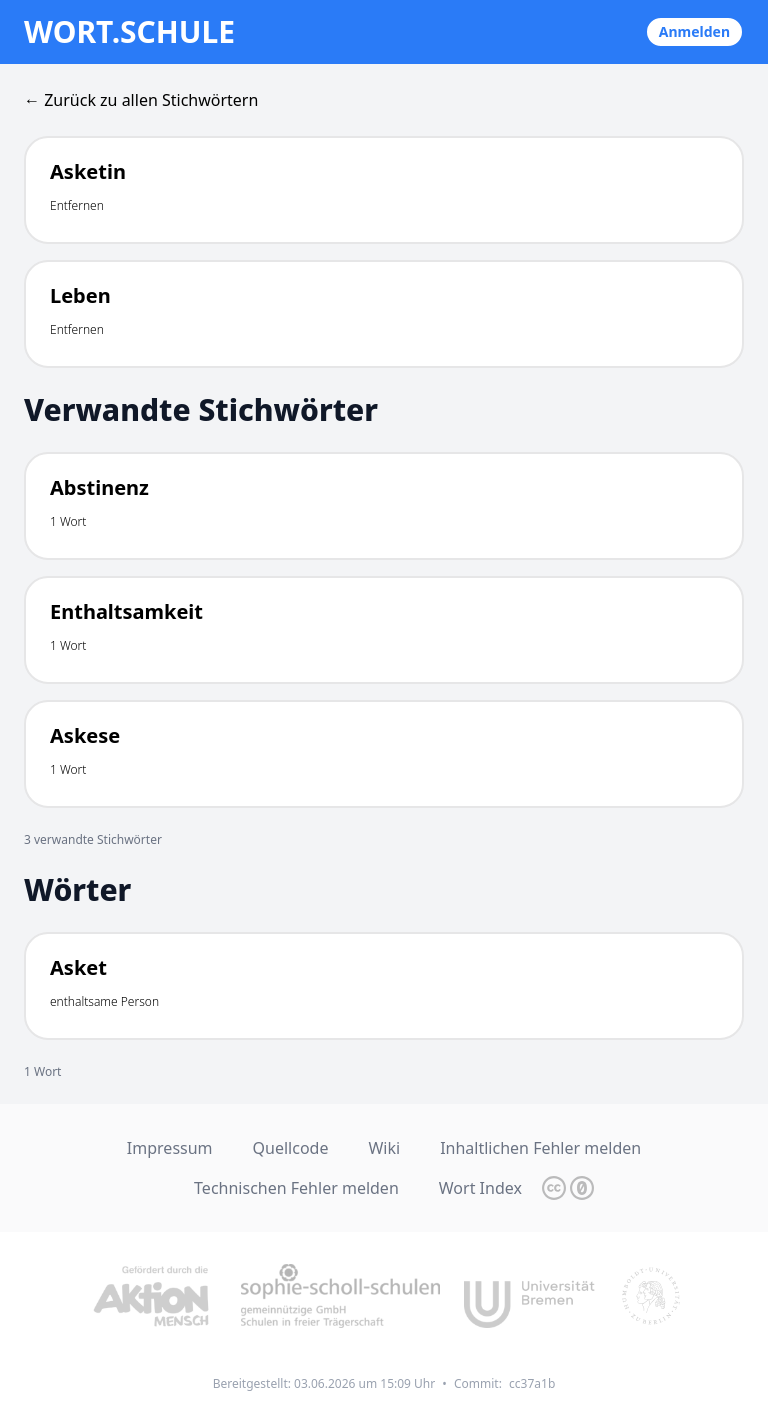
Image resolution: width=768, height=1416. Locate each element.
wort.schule (129, 32)
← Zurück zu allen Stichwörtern (141, 100)
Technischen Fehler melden (296, 1188)
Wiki (384, 1148)
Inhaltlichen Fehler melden (540, 1148)
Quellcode (291, 1148)
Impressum (170, 1148)
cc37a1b (532, 1383)
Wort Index (480, 1188)
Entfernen (77, 205)
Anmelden (694, 31)
